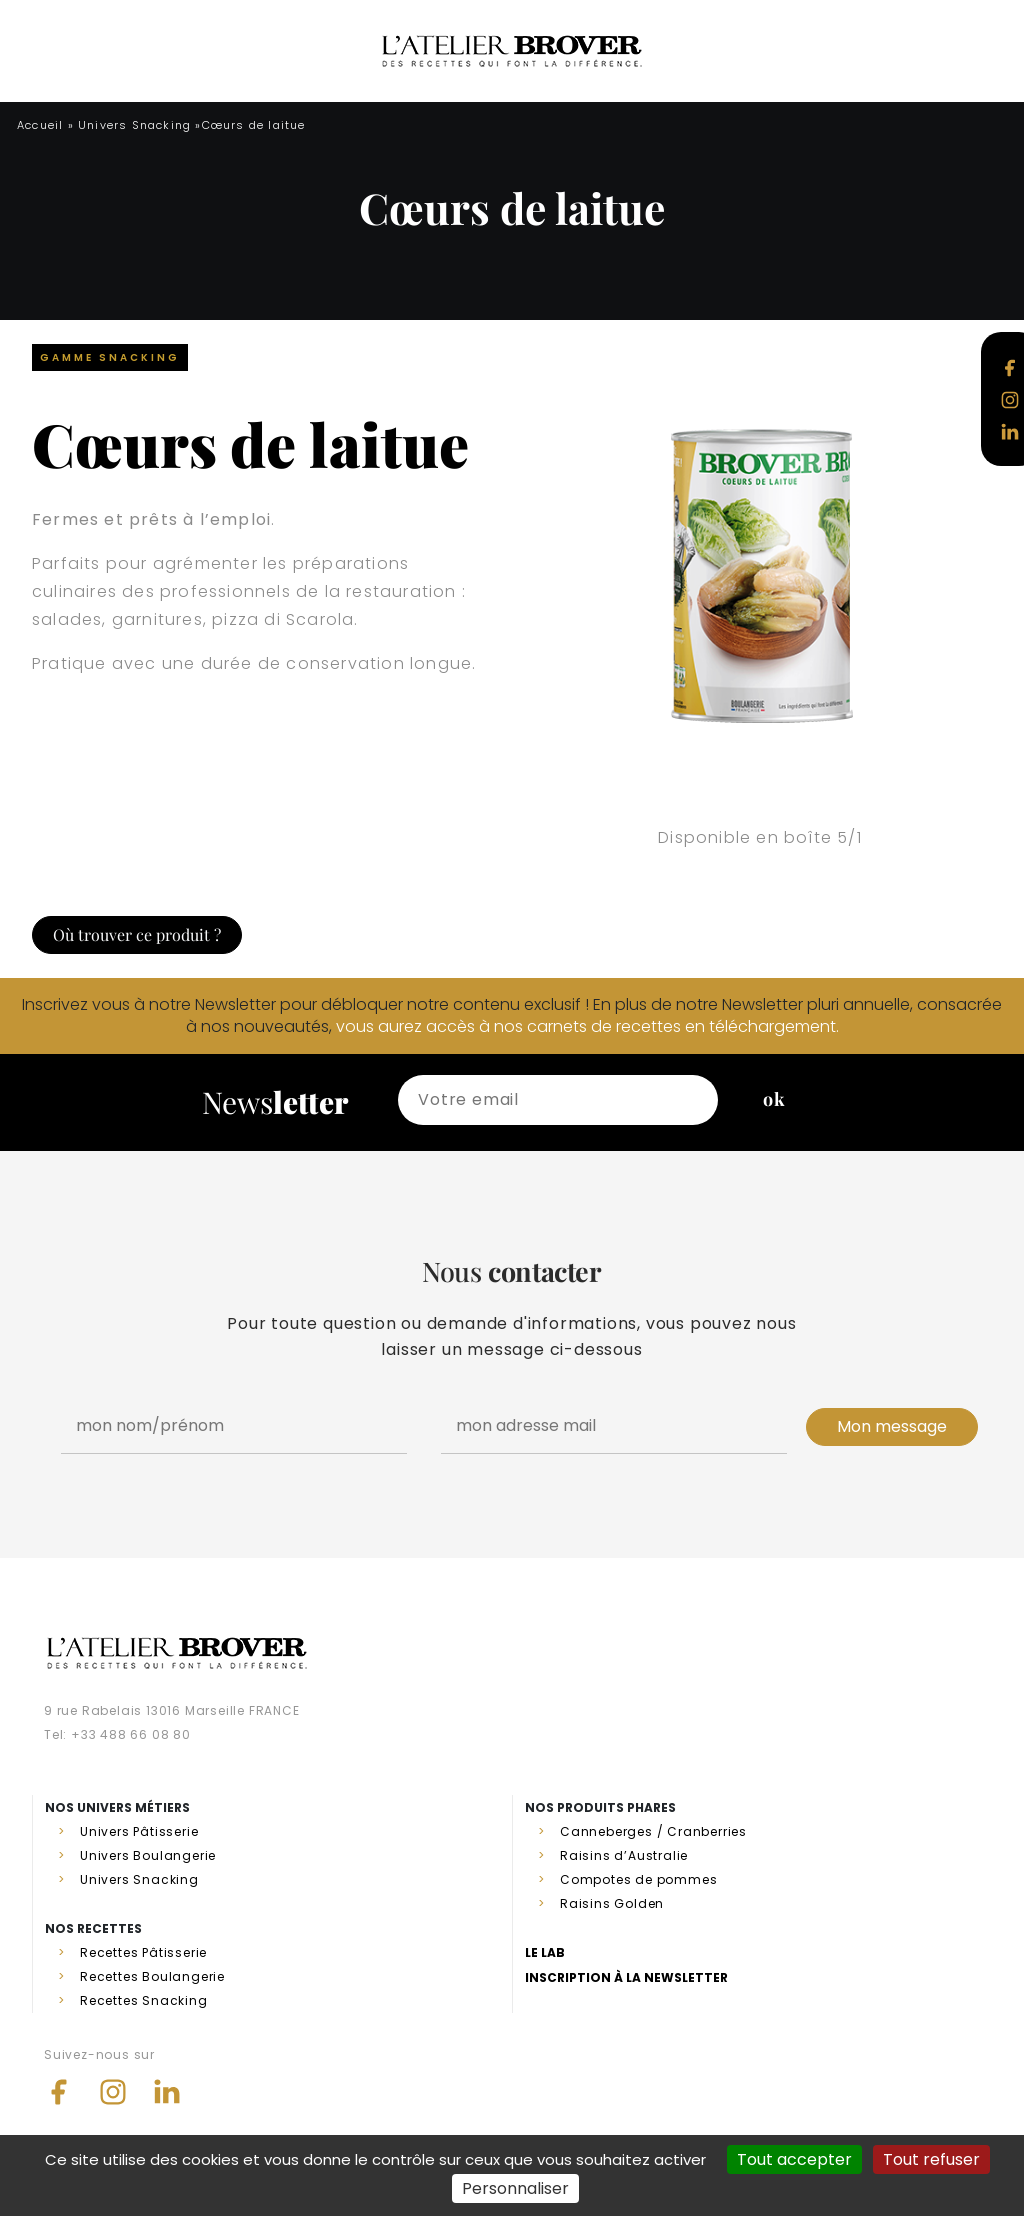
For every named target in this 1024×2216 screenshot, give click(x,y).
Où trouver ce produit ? (137, 934)
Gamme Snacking (110, 357)
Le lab (545, 1952)
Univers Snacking (134, 125)
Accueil (40, 125)
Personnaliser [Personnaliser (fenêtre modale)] (515, 2188)
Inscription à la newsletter (626, 1977)
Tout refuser (931, 2159)
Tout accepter (794, 2159)
